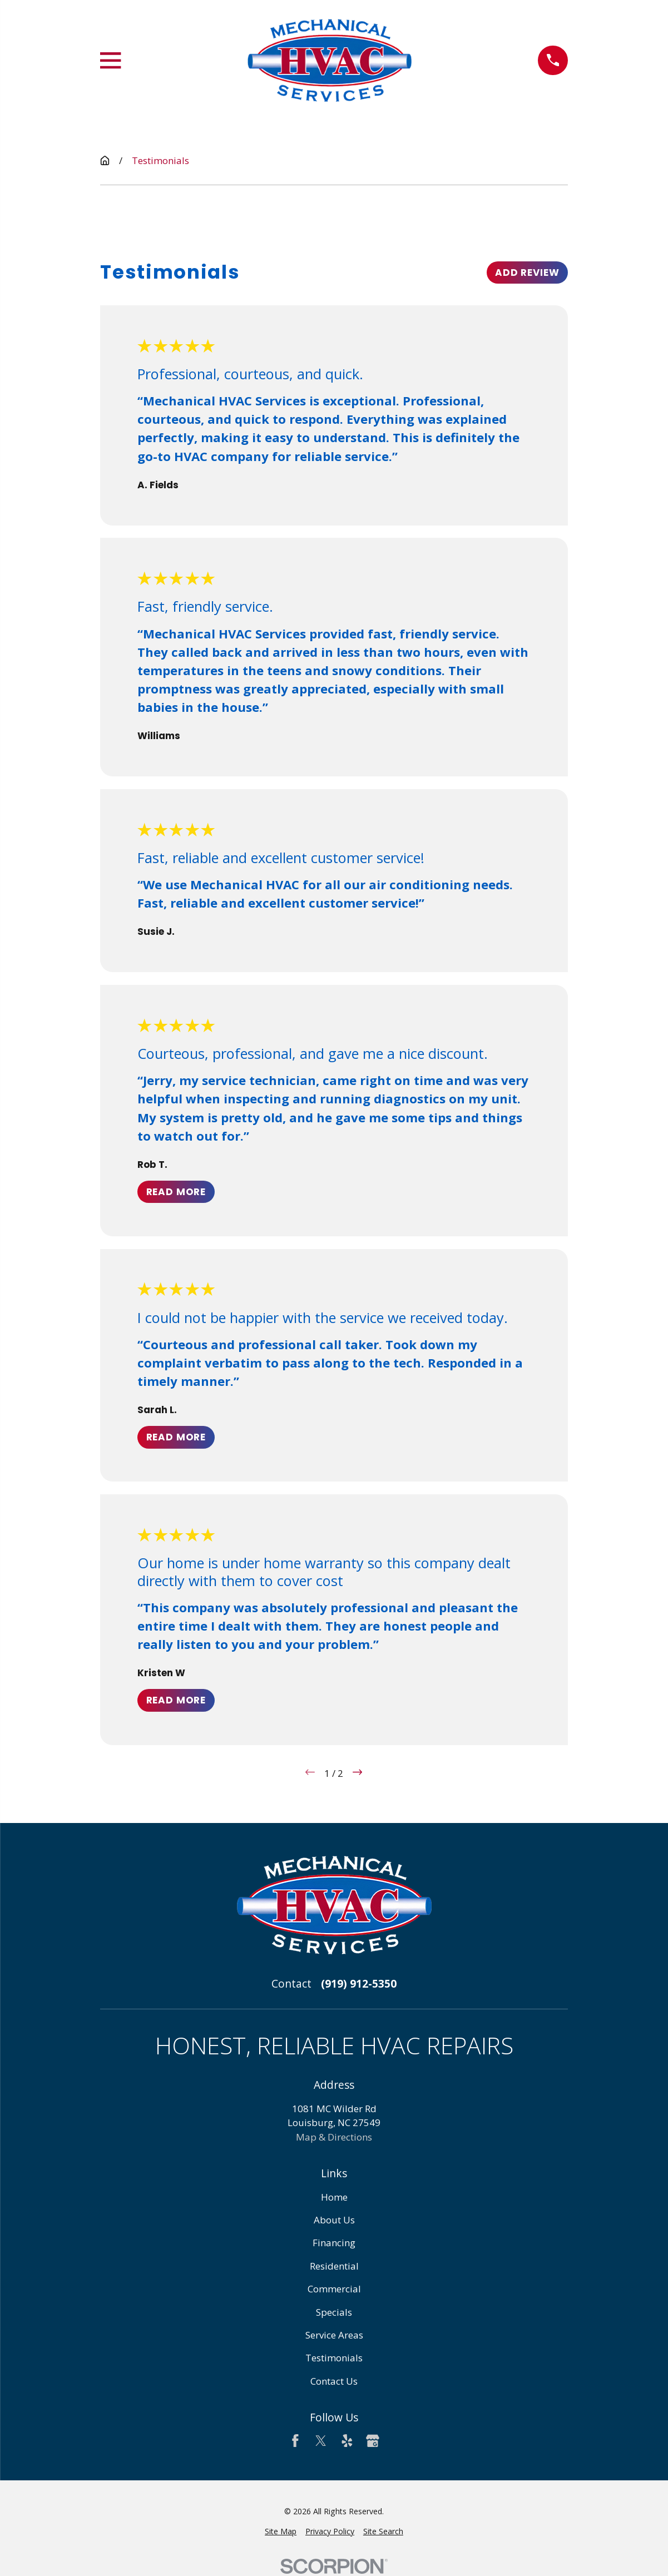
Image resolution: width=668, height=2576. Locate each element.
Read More (176, 1191)
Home (334, 2197)
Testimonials (334, 2357)
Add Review (527, 272)
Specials (334, 2312)
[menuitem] (280, 2531)
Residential (334, 2266)
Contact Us (334, 2381)
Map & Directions (334, 2137)
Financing (334, 2242)
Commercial (334, 2288)
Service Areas (334, 2335)
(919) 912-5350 (359, 1983)
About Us (334, 2219)
